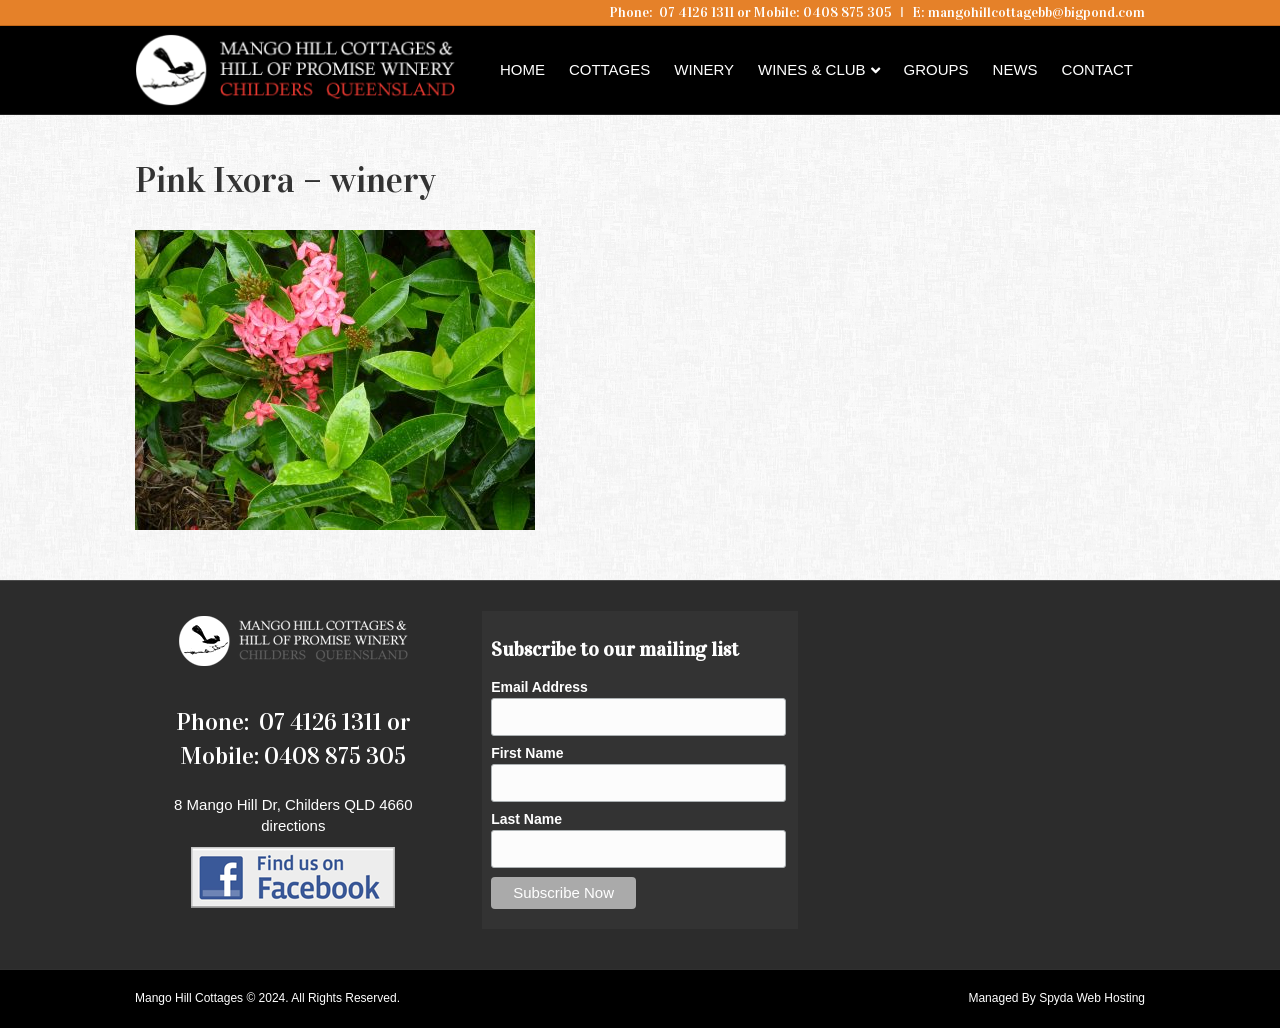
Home (522, 69)
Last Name (526, 819)
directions (293, 825)
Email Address (539, 687)
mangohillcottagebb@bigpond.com (1036, 12)
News (1015, 69)
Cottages (609, 69)
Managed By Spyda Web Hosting (1056, 998)
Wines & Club (812, 69)
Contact (1097, 69)
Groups (936, 69)
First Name (527, 753)
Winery (704, 69)
